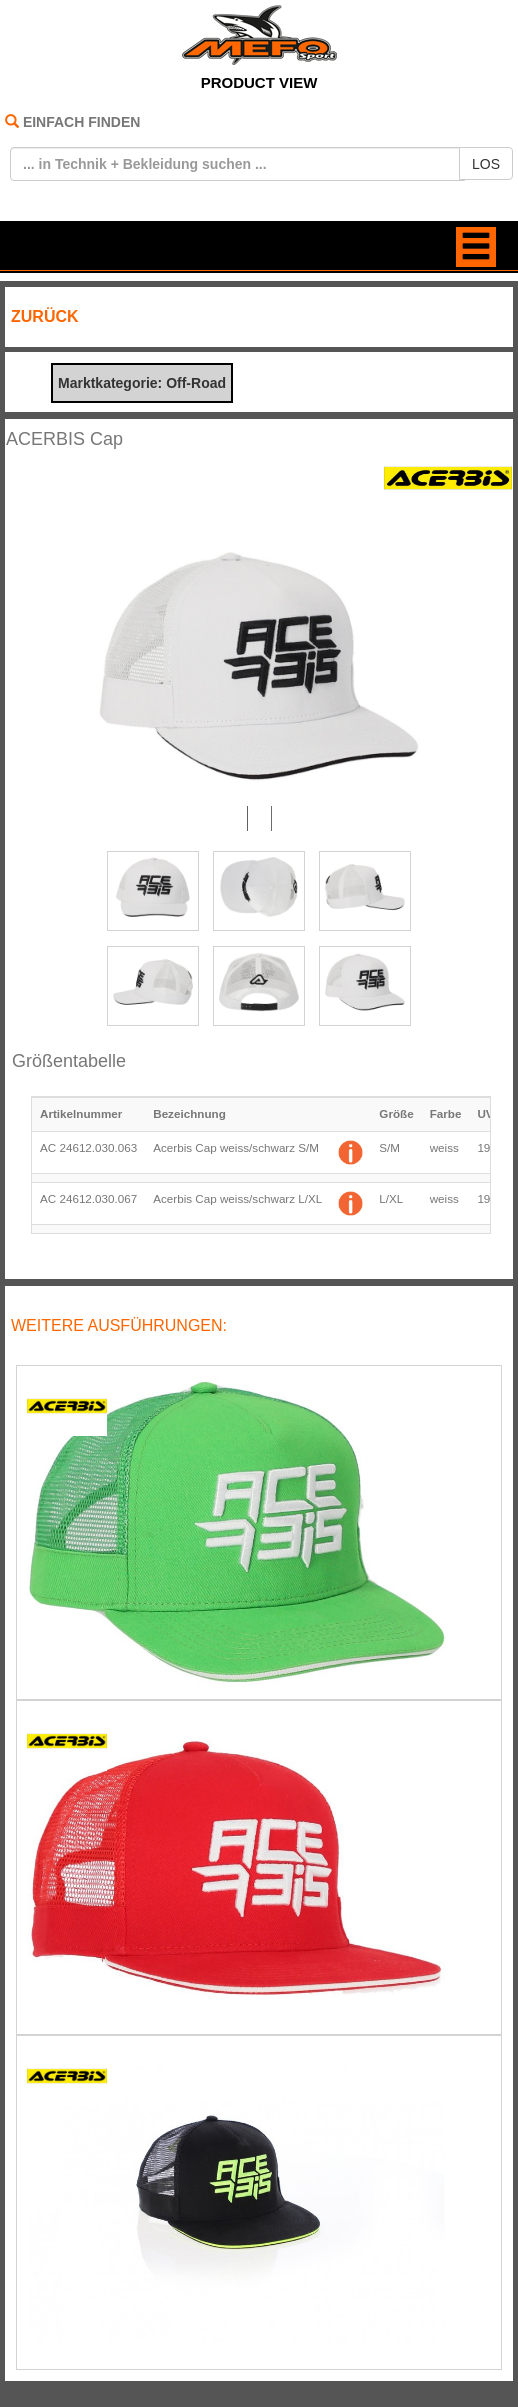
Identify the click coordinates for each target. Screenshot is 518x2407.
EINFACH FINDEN (81, 122)
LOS (486, 164)
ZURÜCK (45, 316)
